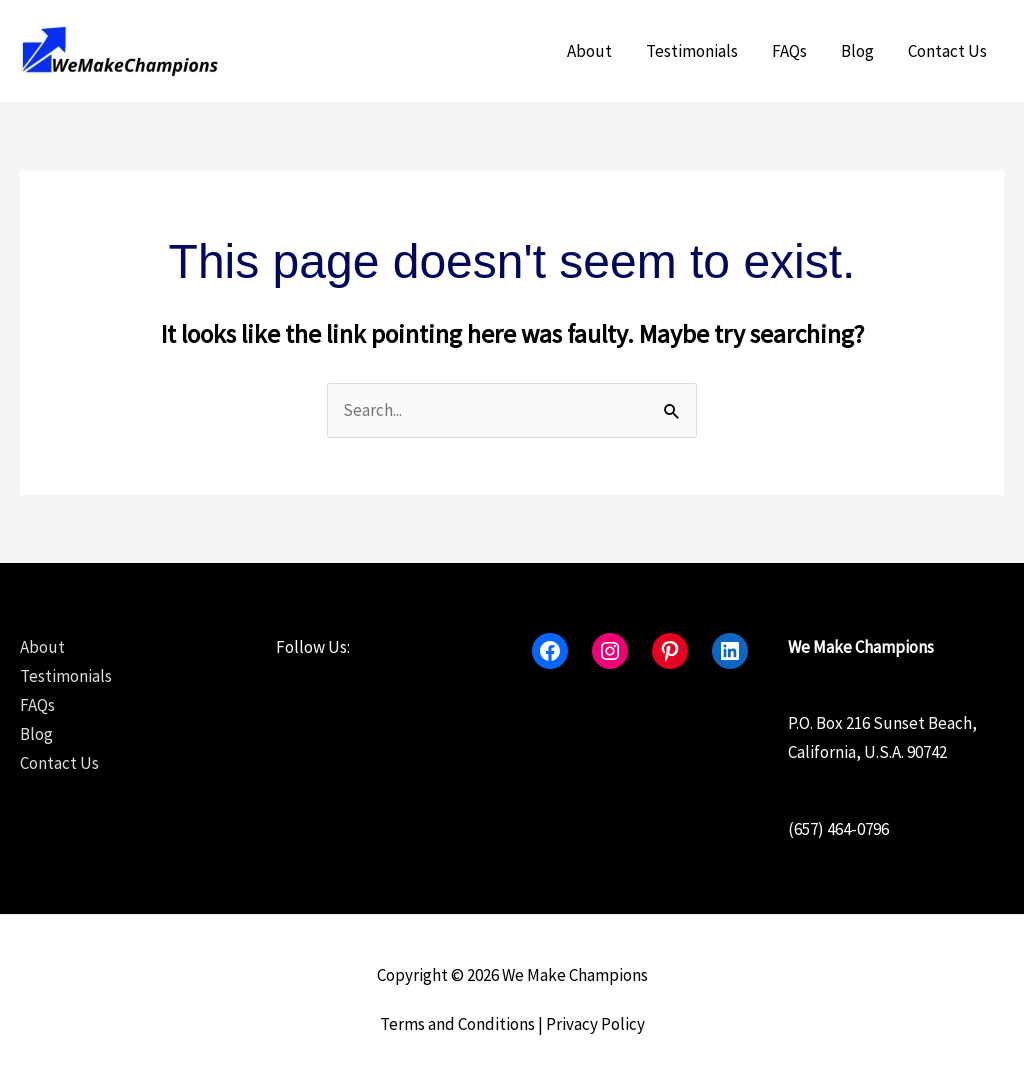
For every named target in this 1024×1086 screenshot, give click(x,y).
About (589, 51)
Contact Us (947, 51)
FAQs (789, 51)
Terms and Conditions (457, 1024)
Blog (857, 51)
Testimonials (692, 51)
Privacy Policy (595, 1024)
